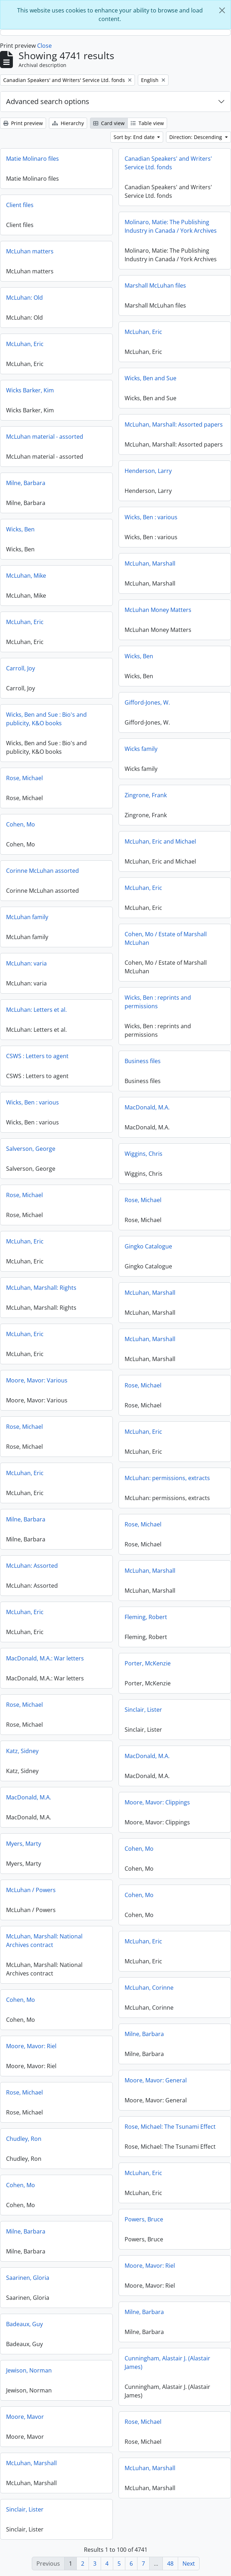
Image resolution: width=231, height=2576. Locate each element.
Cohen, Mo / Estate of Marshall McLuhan (166, 938)
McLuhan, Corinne (149, 1988)
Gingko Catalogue (148, 1246)
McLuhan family (27, 917)
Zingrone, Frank (146, 795)
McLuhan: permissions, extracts (167, 1478)
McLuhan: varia (26, 963)
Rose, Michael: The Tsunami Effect (170, 2127)
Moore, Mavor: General (156, 2080)
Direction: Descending (196, 137)
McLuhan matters (30, 251)
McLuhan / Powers (31, 1890)
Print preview (23, 123)
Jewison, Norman (29, 2370)
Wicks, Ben (20, 529)
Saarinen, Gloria (27, 2278)
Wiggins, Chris (143, 1154)
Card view (109, 123)
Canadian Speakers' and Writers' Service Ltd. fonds (168, 163)
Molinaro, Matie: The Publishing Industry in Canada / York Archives (171, 226)
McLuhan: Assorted (32, 1566)
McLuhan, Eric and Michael (160, 841)
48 (170, 2563)
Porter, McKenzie (148, 1663)
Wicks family (141, 749)
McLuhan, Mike (26, 575)
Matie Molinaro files (32, 159)
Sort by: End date (135, 137)
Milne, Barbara (25, 483)
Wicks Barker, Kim (30, 390)
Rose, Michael (24, 778)
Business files (143, 1061)
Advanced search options (47, 101)
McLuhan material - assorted (44, 437)
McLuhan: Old (24, 298)
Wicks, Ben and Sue (150, 378)
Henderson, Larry (148, 471)
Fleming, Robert (146, 1617)
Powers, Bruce (144, 2219)
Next (188, 2563)
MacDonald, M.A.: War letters (45, 1658)
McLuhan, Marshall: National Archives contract (44, 1940)
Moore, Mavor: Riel (31, 2046)
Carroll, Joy (20, 668)
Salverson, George (30, 1149)
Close (44, 46)
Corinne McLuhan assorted (42, 871)
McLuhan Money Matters (158, 610)
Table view (147, 123)
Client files (20, 205)
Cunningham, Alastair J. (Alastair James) (167, 2362)
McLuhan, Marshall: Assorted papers (174, 424)
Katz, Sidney (22, 1751)
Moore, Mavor (25, 2417)
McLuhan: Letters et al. (36, 1010)
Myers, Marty (23, 1844)
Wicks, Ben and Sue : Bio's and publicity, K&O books (46, 719)
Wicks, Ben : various (151, 517)
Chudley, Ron (23, 2139)
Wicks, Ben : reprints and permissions (158, 1002)
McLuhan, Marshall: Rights (41, 1288)
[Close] (222, 10)
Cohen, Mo (20, 824)
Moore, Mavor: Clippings (157, 1802)
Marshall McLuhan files (155, 285)
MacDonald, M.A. (147, 1107)
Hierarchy (68, 123)
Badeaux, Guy (24, 2324)
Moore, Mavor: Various (36, 1380)
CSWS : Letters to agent (37, 1056)
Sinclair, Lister (143, 1710)
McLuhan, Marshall (150, 563)
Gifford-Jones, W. (147, 702)
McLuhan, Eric (143, 332)
